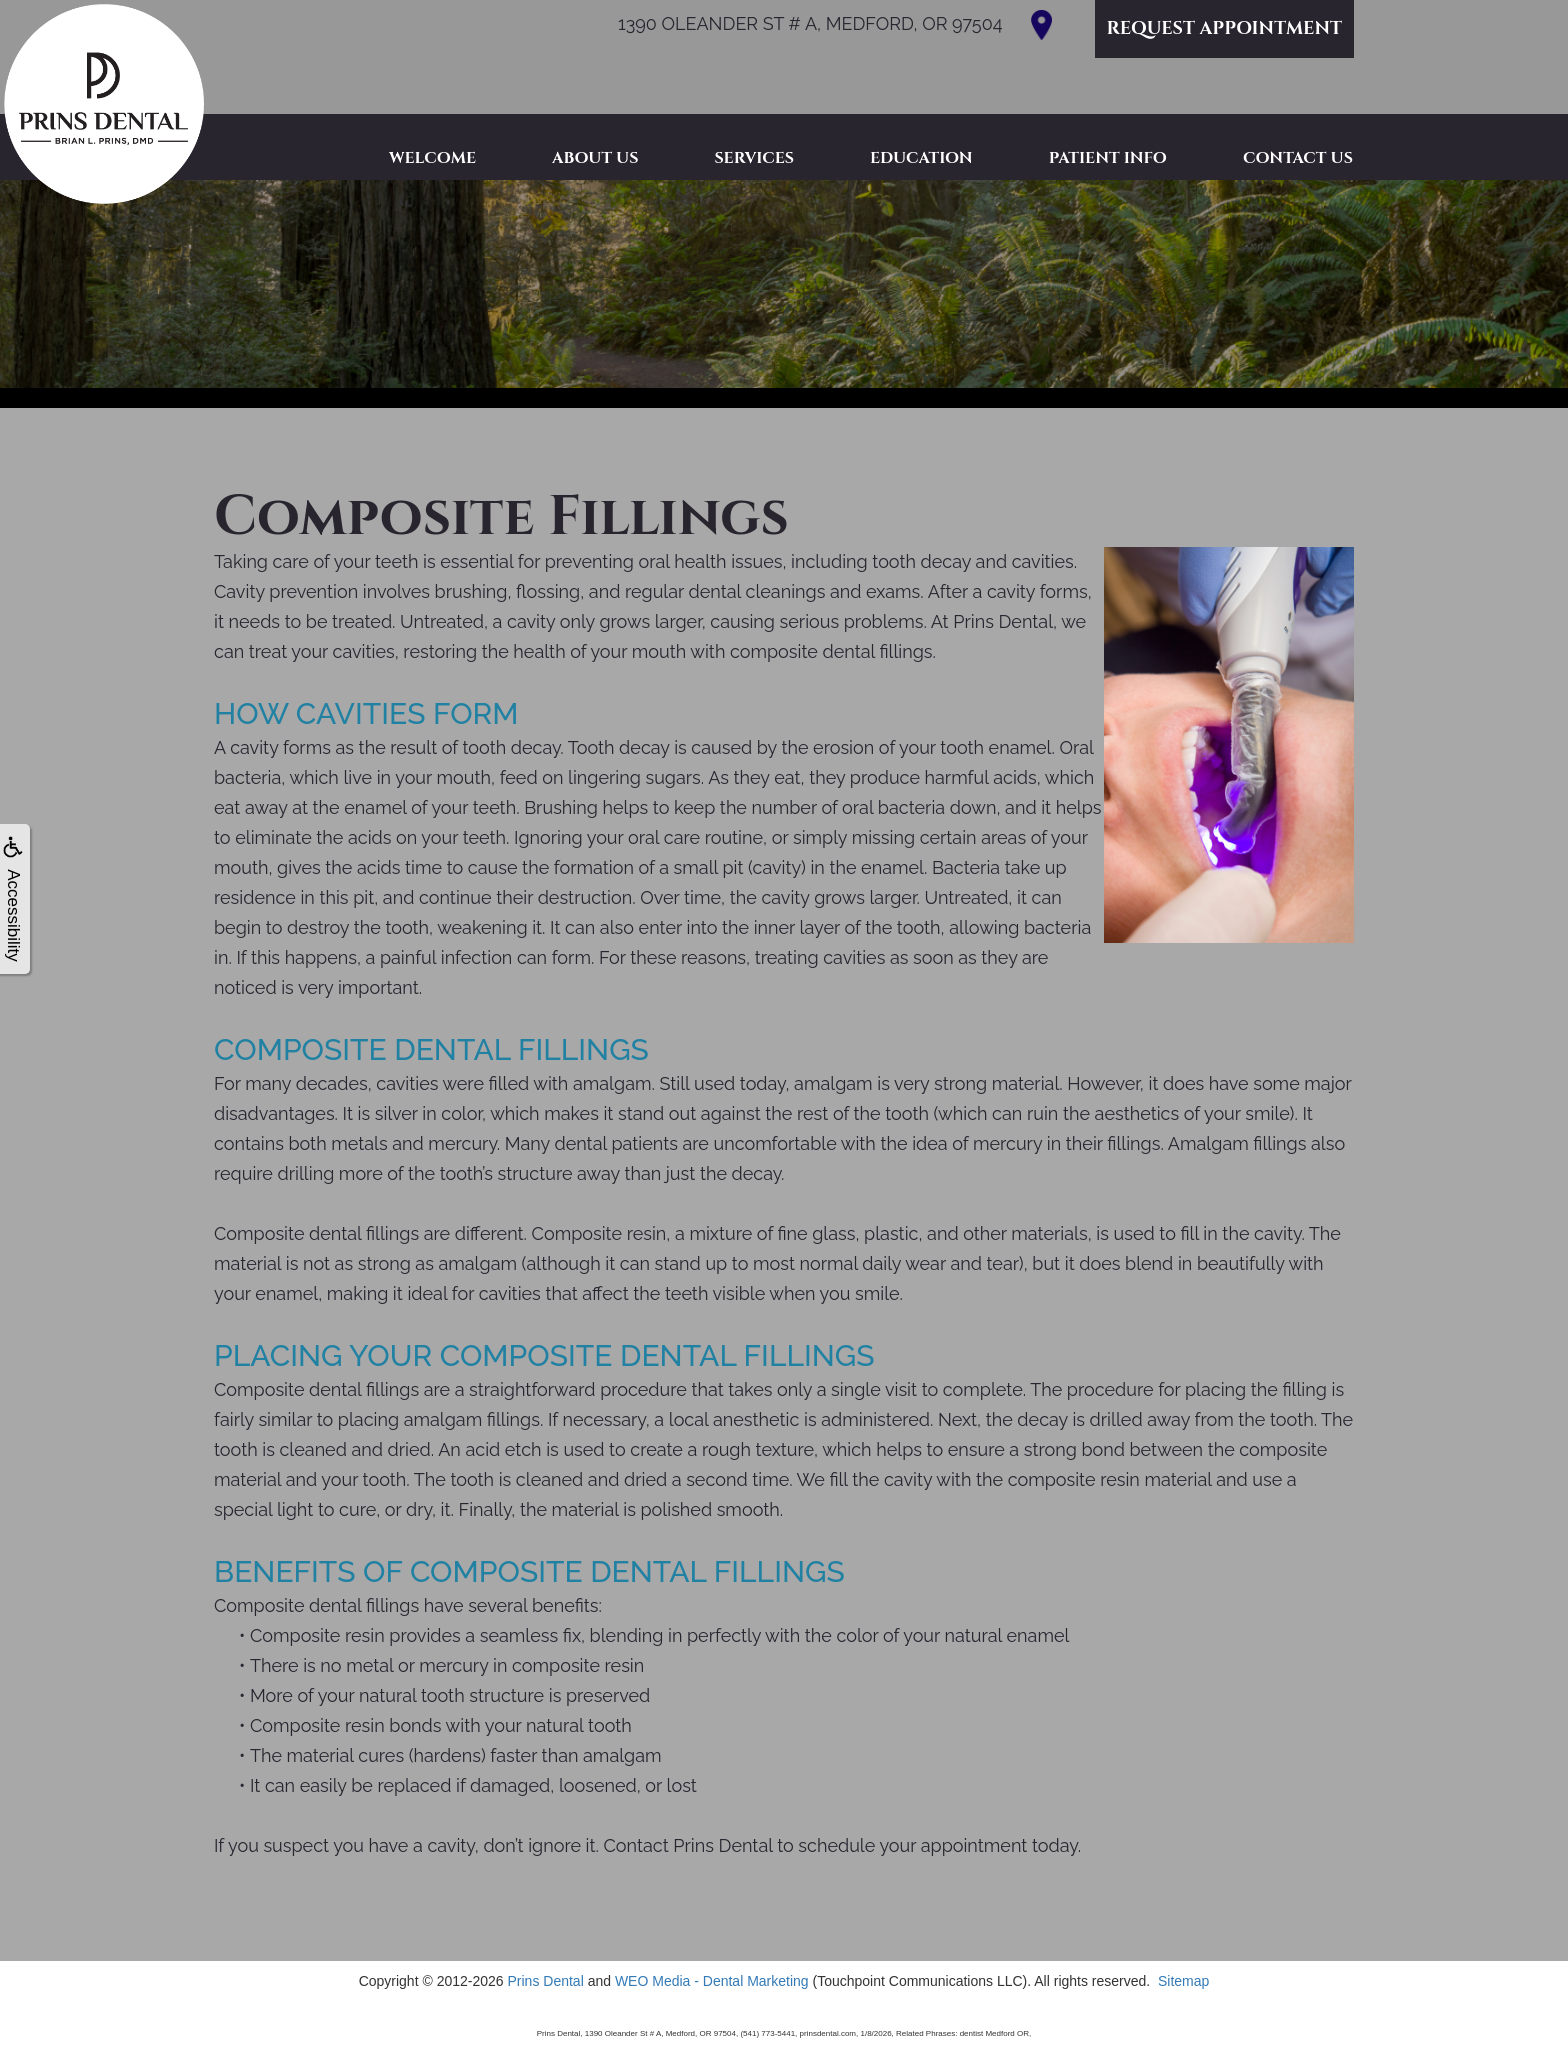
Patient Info (1108, 158)
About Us (595, 158)
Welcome (432, 158)
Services (754, 158)
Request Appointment (1224, 28)
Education (921, 158)
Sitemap (1183, 1981)
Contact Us (1298, 158)
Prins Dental (545, 1981)
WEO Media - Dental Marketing (712, 1981)
